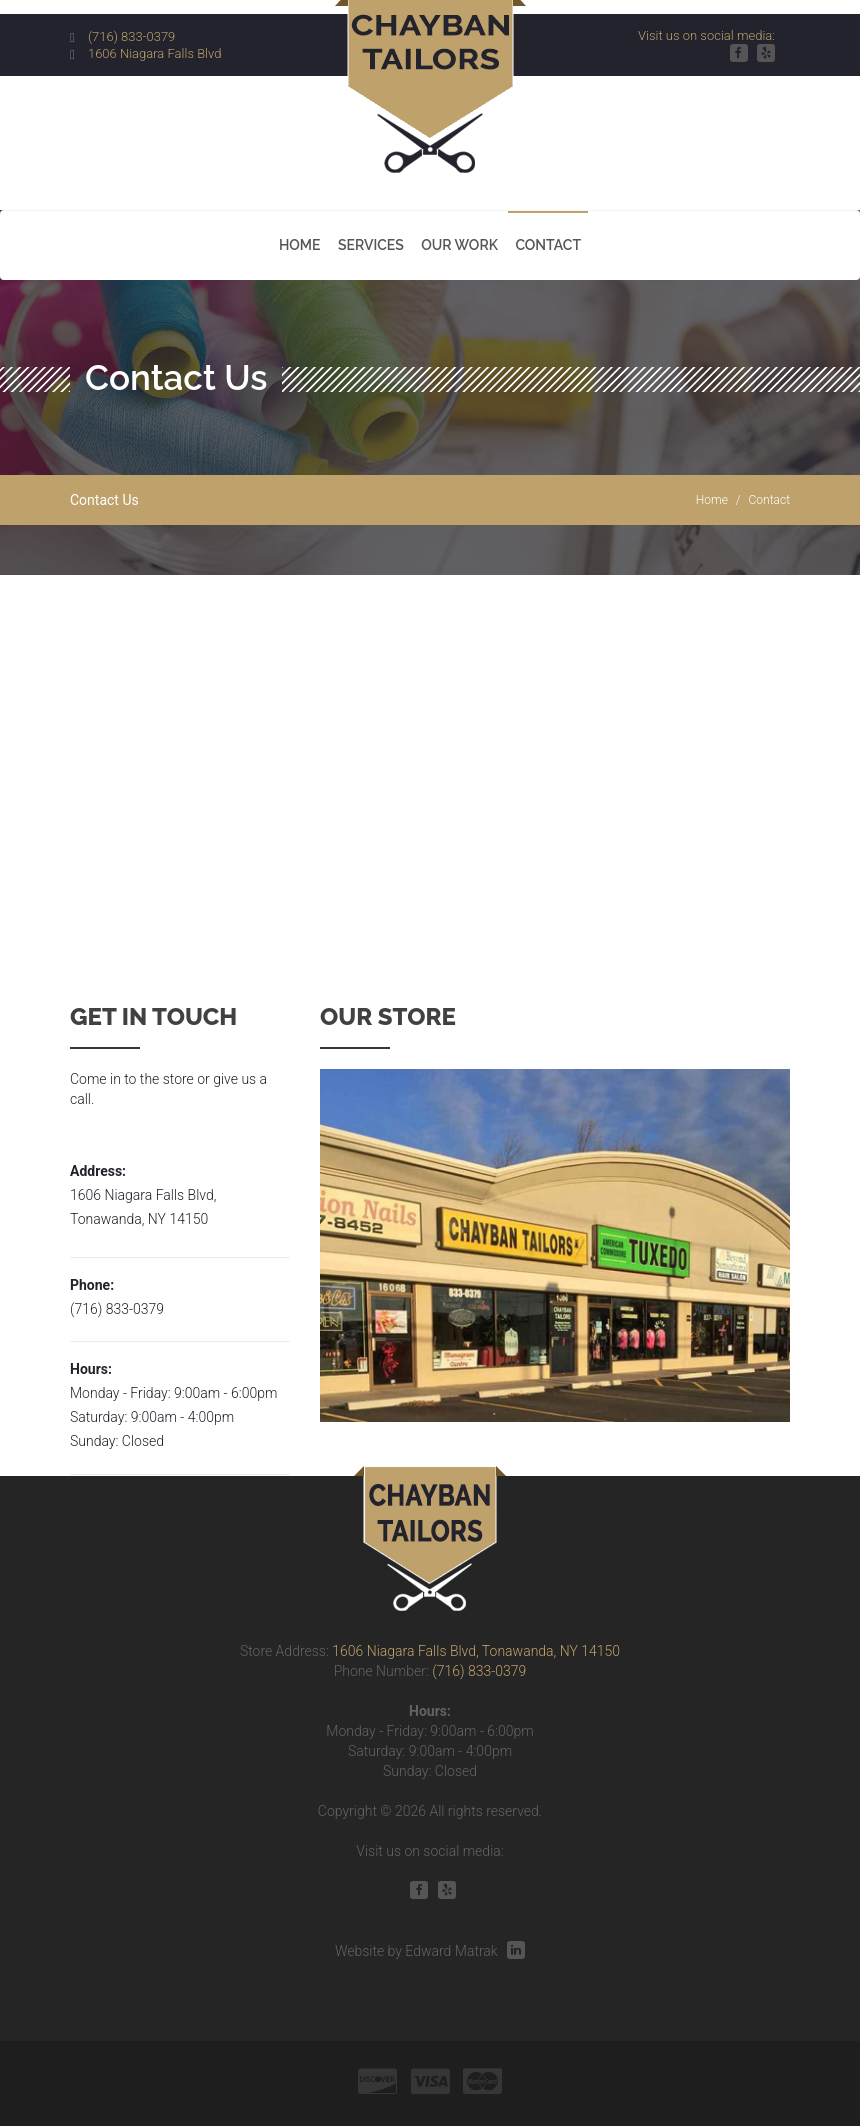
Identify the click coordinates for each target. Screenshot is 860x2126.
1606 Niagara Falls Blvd (155, 53)
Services (371, 245)
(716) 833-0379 (131, 36)
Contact (548, 245)
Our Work (459, 245)
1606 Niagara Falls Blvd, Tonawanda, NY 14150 (476, 1651)
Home (300, 245)
